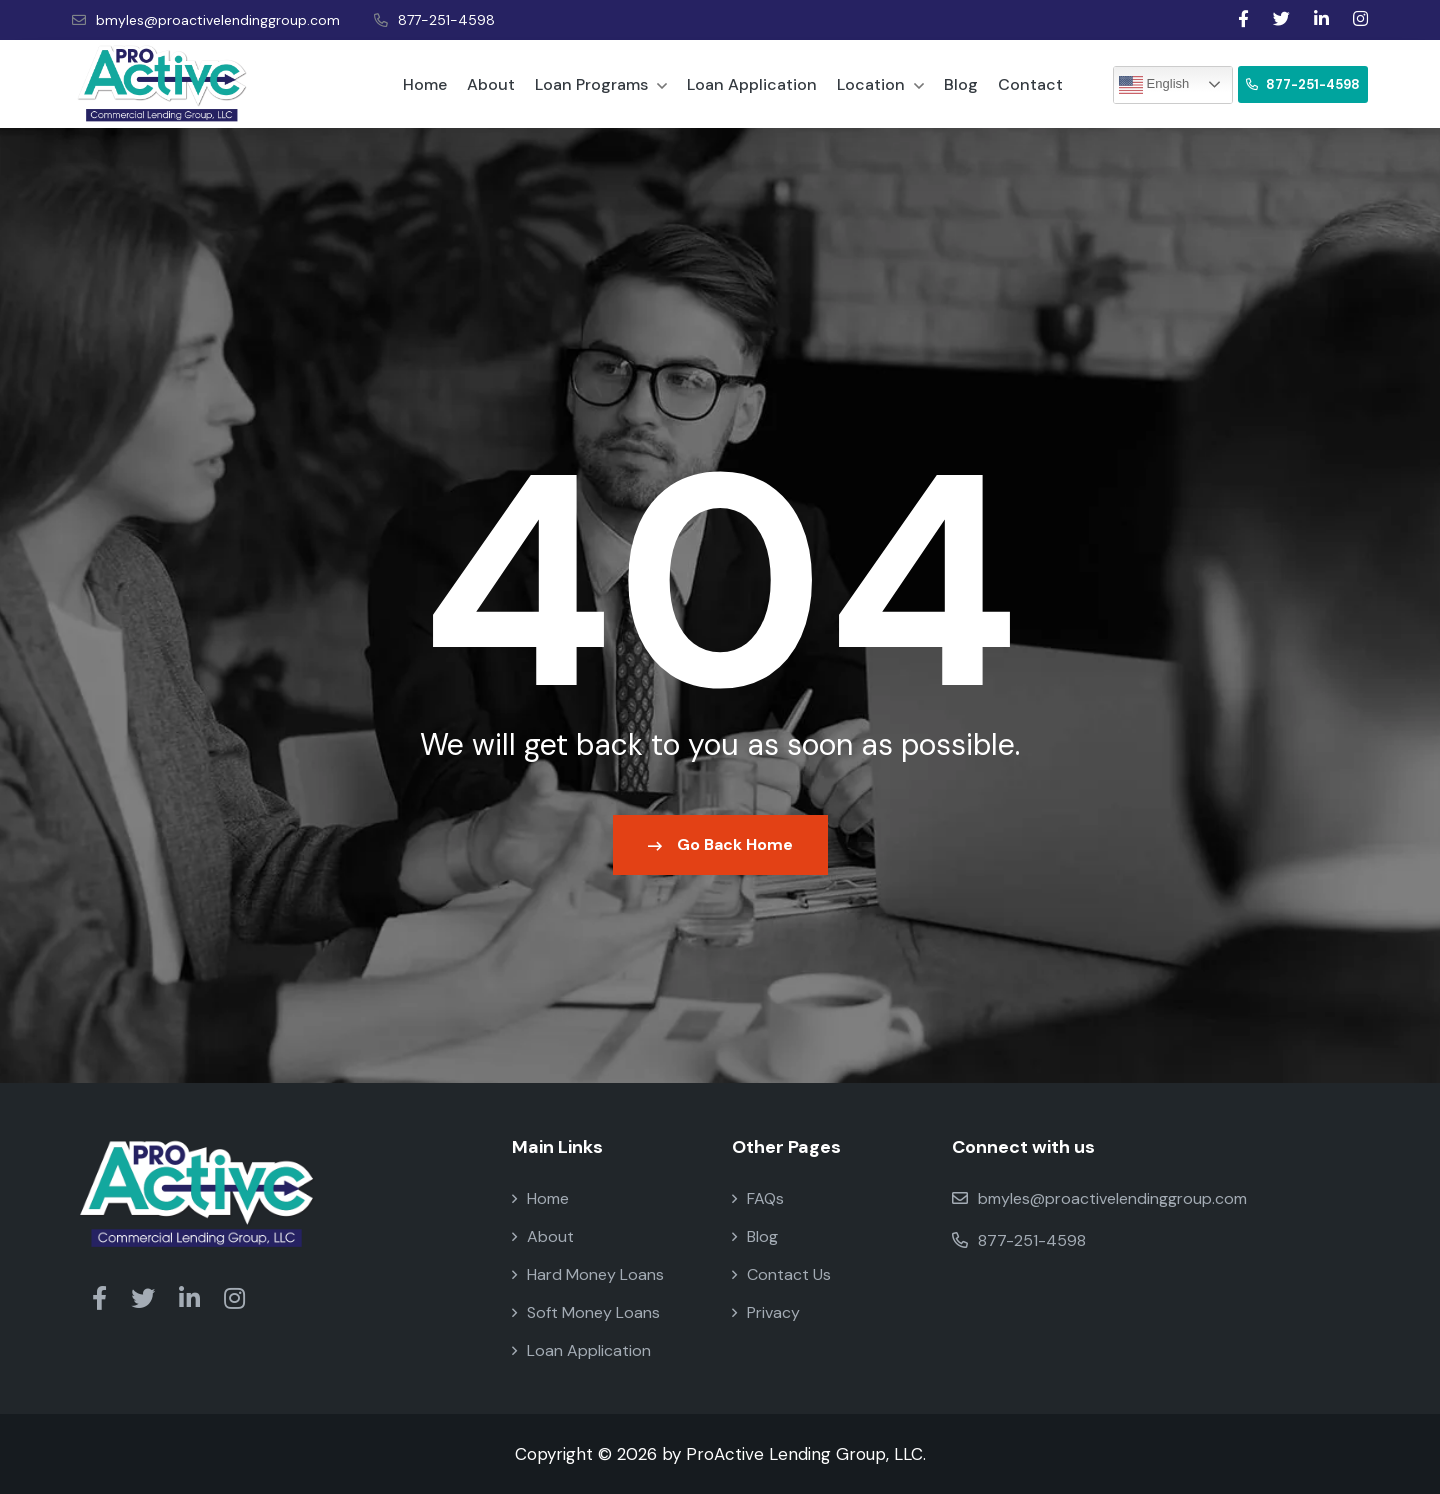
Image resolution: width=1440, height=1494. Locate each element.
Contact (1030, 84)
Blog (961, 84)
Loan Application (752, 84)
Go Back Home (720, 844)
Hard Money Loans (588, 1274)
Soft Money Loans (586, 1312)
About (491, 84)
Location (880, 84)
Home (425, 84)
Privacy (766, 1312)
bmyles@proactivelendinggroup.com (206, 20)
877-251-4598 (434, 20)
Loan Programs (601, 84)
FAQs (758, 1198)
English (1154, 85)
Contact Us (781, 1274)
